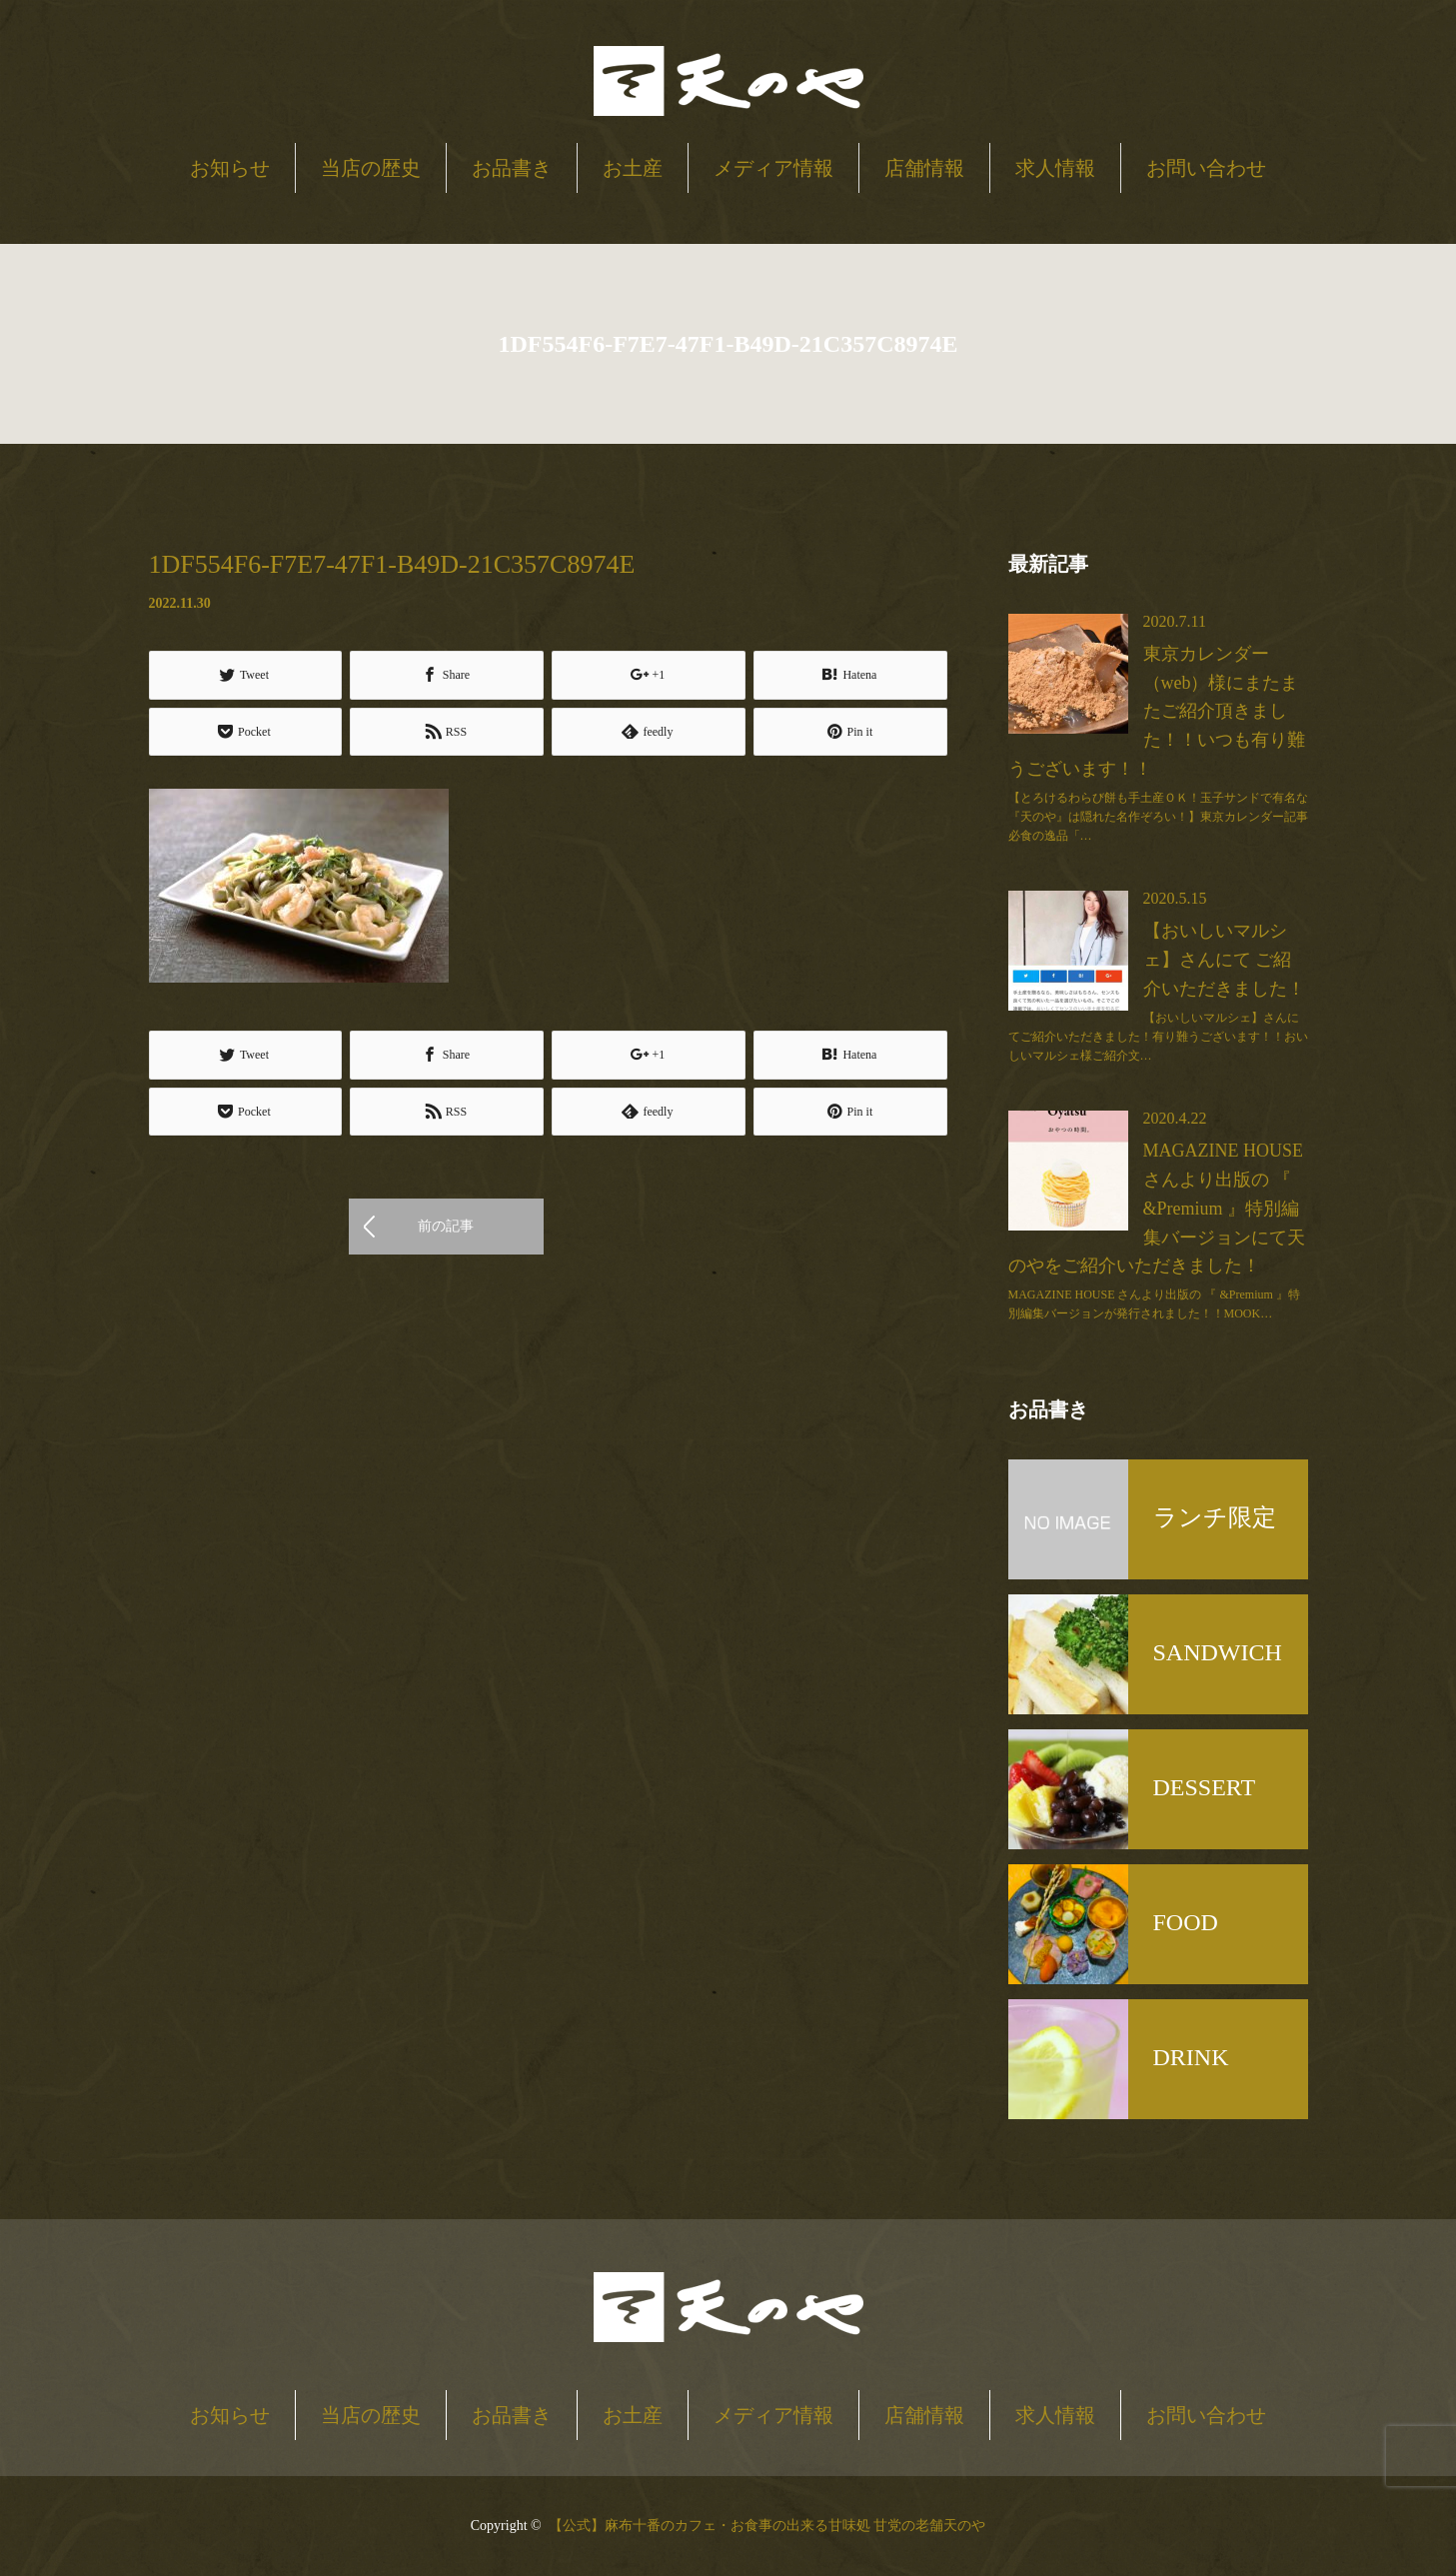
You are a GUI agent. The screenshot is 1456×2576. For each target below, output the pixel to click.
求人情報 (1055, 168)
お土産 (633, 168)
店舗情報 (924, 168)
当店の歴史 (371, 168)
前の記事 (446, 1226)
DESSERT (1204, 1787)
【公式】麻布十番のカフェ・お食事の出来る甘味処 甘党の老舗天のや (767, 2525)
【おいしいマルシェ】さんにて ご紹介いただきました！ (1224, 960)
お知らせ (230, 168)
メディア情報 (773, 168)
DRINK (1191, 2057)
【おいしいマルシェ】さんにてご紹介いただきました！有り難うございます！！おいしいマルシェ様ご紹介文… (1158, 1037)
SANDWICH (1217, 1652)
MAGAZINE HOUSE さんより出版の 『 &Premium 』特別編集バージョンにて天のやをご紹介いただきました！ (1156, 1208)
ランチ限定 (1214, 1517)
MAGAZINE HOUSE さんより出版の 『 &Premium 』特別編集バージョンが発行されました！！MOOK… (1154, 1304)
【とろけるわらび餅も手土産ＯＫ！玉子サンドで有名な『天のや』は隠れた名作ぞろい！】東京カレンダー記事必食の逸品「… (1158, 817)
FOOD (1185, 1922)
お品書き (512, 168)
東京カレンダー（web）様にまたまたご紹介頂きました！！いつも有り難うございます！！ (1156, 711)
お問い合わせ (1206, 168)
